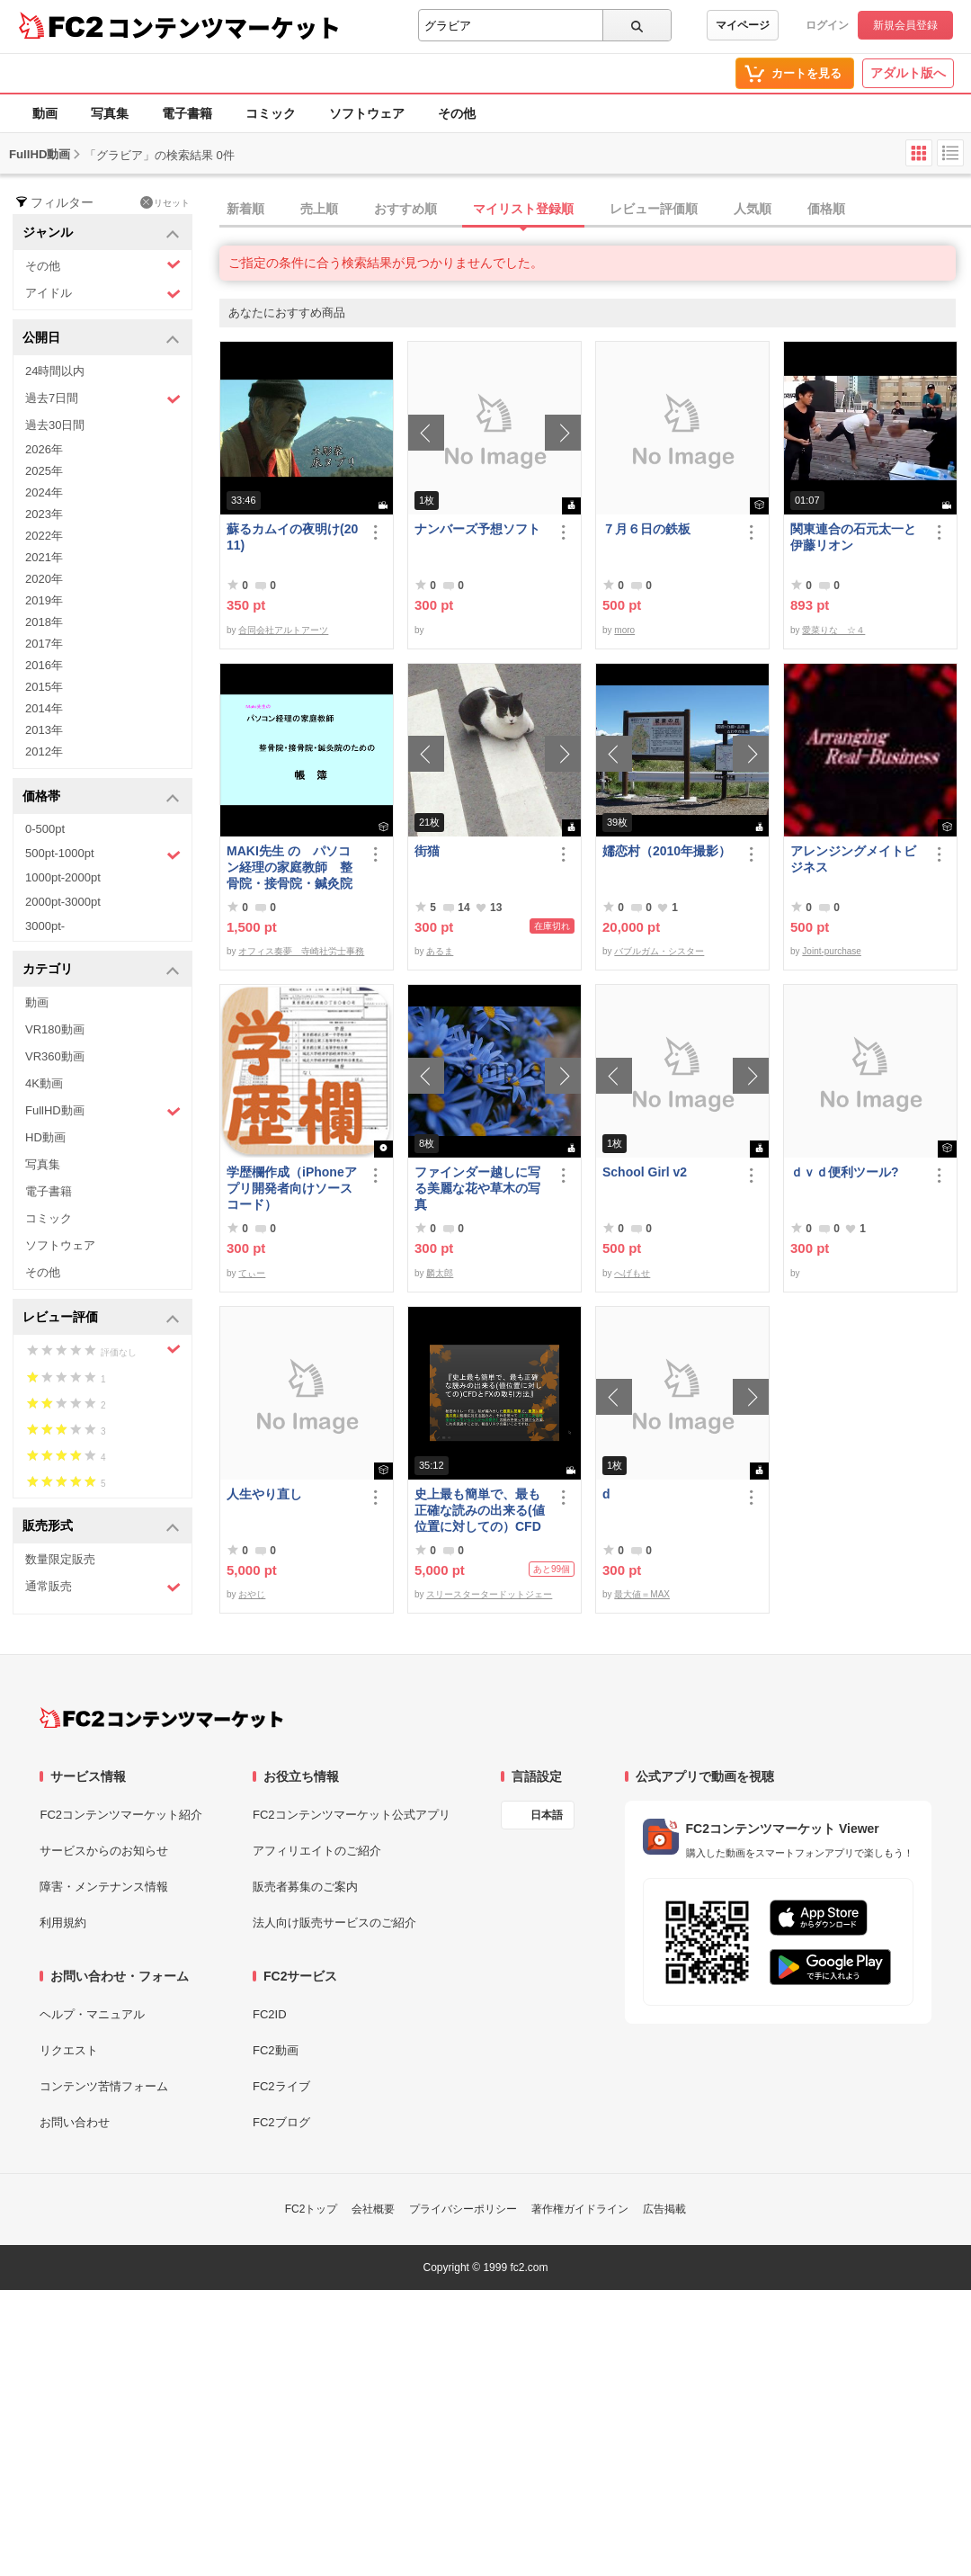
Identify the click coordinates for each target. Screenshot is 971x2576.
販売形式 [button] (101, 1526)
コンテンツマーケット (224, 27)
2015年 (44, 686)
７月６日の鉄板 (646, 529)
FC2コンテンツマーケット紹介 (121, 1814)
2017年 (44, 643)
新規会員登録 (905, 25)
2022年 (44, 535)
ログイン (827, 25)
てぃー (251, 1273)
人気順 (752, 208)
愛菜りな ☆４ (833, 630)
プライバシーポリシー (463, 2209)
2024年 (44, 492)
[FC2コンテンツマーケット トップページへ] (161, 1718)
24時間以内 (55, 371)
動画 (45, 113)
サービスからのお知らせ (104, 1850)
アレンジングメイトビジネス (853, 859)
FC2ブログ (281, 2122)
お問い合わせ (75, 2122)
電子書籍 (187, 113)
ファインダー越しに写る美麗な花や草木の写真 (477, 1188)
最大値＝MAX (642, 1594)
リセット (165, 202)
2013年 (44, 730)
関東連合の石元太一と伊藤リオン (853, 537)
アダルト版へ (908, 73)
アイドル (103, 293)
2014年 (44, 708)
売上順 (319, 208)
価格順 (826, 208)
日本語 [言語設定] (546, 1815)
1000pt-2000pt (63, 877)
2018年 (44, 622)
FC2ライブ (281, 2086)
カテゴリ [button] (101, 970)
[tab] (595, 210)
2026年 (44, 449)
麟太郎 (439, 1273)
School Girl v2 (644, 1172)
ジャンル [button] (101, 233)
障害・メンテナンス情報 (104, 1886)
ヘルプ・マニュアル (92, 2014)
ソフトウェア (367, 113)
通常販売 (103, 1587)
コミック (270, 113)
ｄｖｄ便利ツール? (844, 1172)
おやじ (251, 1594)
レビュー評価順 (654, 208)
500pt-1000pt (103, 854)
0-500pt (45, 829)
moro (624, 630)
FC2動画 (275, 2050)
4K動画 (44, 1083)
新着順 (245, 208)
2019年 (44, 600)
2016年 (44, 665)
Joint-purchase (831, 951)
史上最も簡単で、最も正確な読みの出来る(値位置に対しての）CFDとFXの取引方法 (479, 1510)
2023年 (44, 514)
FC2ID (270, 2014)
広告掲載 (664, 2209)
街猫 (427, 851)
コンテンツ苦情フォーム (104, 2086)
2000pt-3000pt (63, 901)
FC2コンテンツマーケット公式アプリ (351, 1814)
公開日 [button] (101, 338)
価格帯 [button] (101, 797)
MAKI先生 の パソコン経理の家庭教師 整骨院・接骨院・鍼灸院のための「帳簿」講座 (289, 867)
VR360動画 (55, 1056)
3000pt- (45, 926)
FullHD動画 (103, 1111)
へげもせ (632, 1273)
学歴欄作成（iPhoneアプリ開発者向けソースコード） (292, 1188)
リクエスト (69, 2050)
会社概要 (373, 2209)
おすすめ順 (405, 208)
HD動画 (45, 1137)
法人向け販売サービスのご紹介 (334, 1922)
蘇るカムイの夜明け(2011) (292, 537)
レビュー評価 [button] (101, 1318)
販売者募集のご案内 (305, 1886)
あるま (439, 951)
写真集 (110, 113)
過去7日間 (103, 399)
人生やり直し (264, 1494)
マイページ (743, 25)
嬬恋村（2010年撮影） (666, 851)
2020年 (44, 579)
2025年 (44, 471)
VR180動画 (55, 1029)
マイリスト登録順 (523, 208)
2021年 (44, 557)
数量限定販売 (60, 1559)
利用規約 (63, 1922)
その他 (457, 113)
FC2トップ (311, 2209)
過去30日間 (55, 425)
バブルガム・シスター (659, 951)
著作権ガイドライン (579, 2209)
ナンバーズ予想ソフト (477, 529)
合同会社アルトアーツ (283, 630)
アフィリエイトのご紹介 (317, 1850)
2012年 (44, 751)
